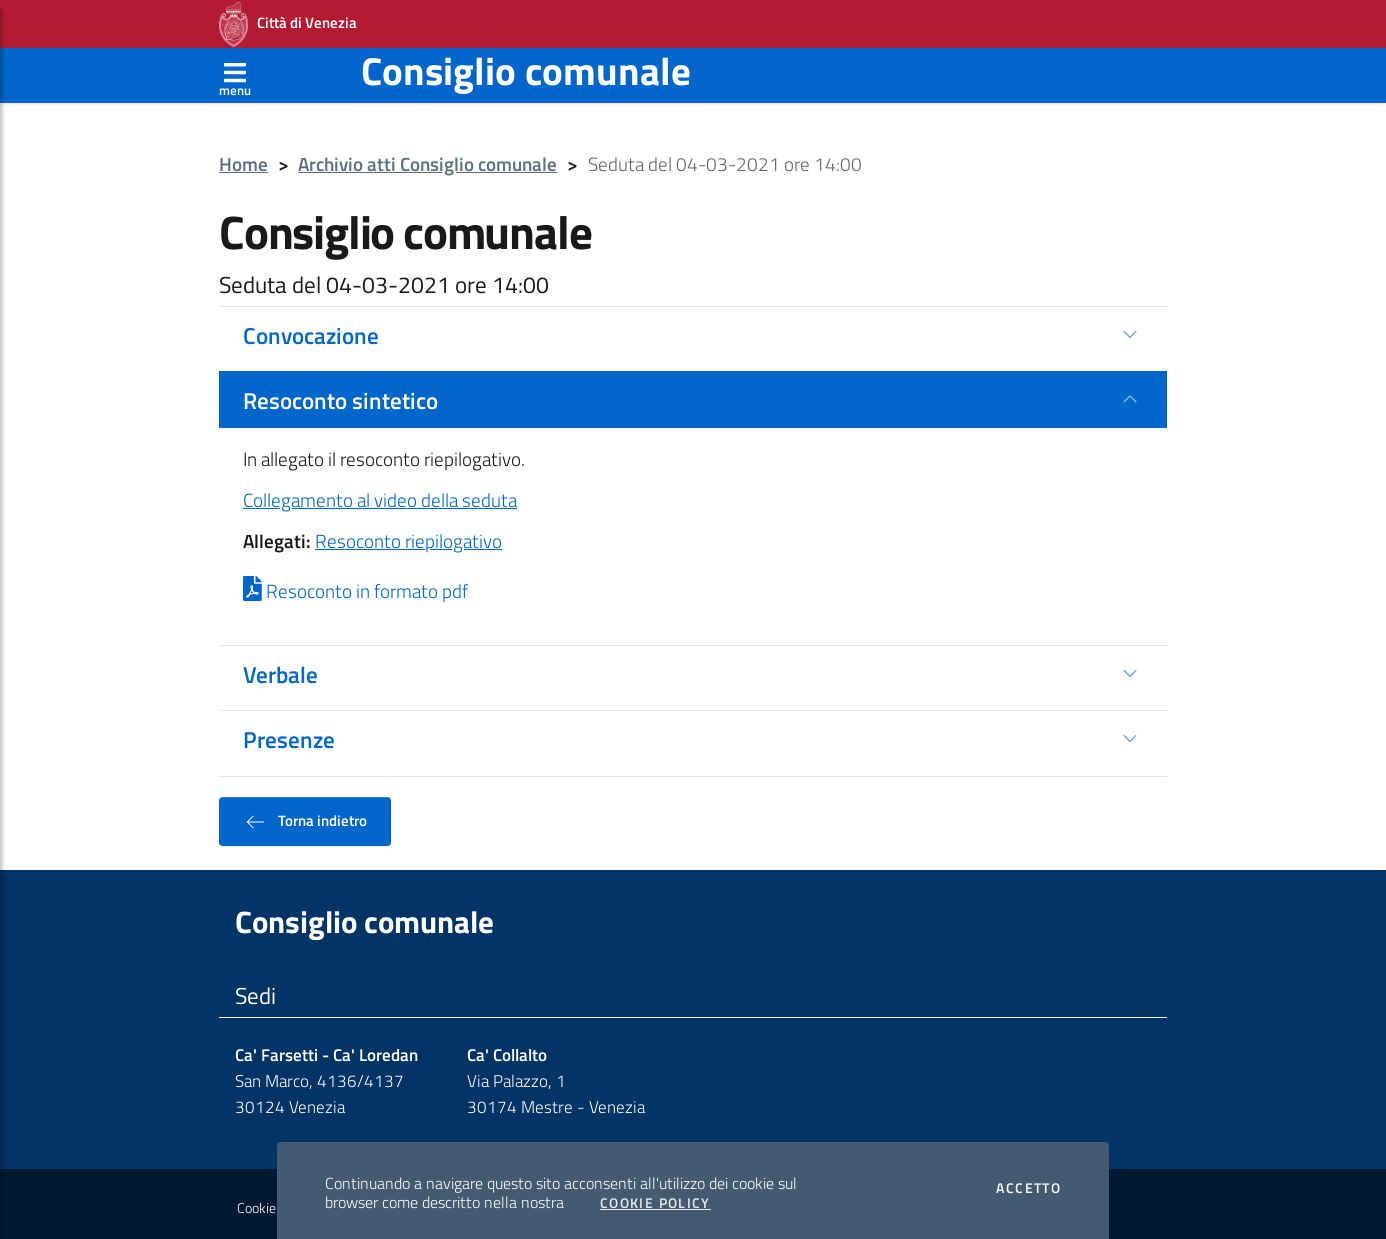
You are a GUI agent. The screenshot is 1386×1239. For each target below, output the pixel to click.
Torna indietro (305, 815)
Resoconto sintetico (340, 394)
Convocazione (311, 329)
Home (243, 158)
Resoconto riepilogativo (408, 535)
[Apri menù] (235, 69)
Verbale (280, 668)
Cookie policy (274, 1202)
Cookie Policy (655, 1197)
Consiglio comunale (526, 64)
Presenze (289, 733)
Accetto (1028, 1182)
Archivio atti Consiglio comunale (427, 158)
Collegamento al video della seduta (380, 494)
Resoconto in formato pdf (355, 585)
